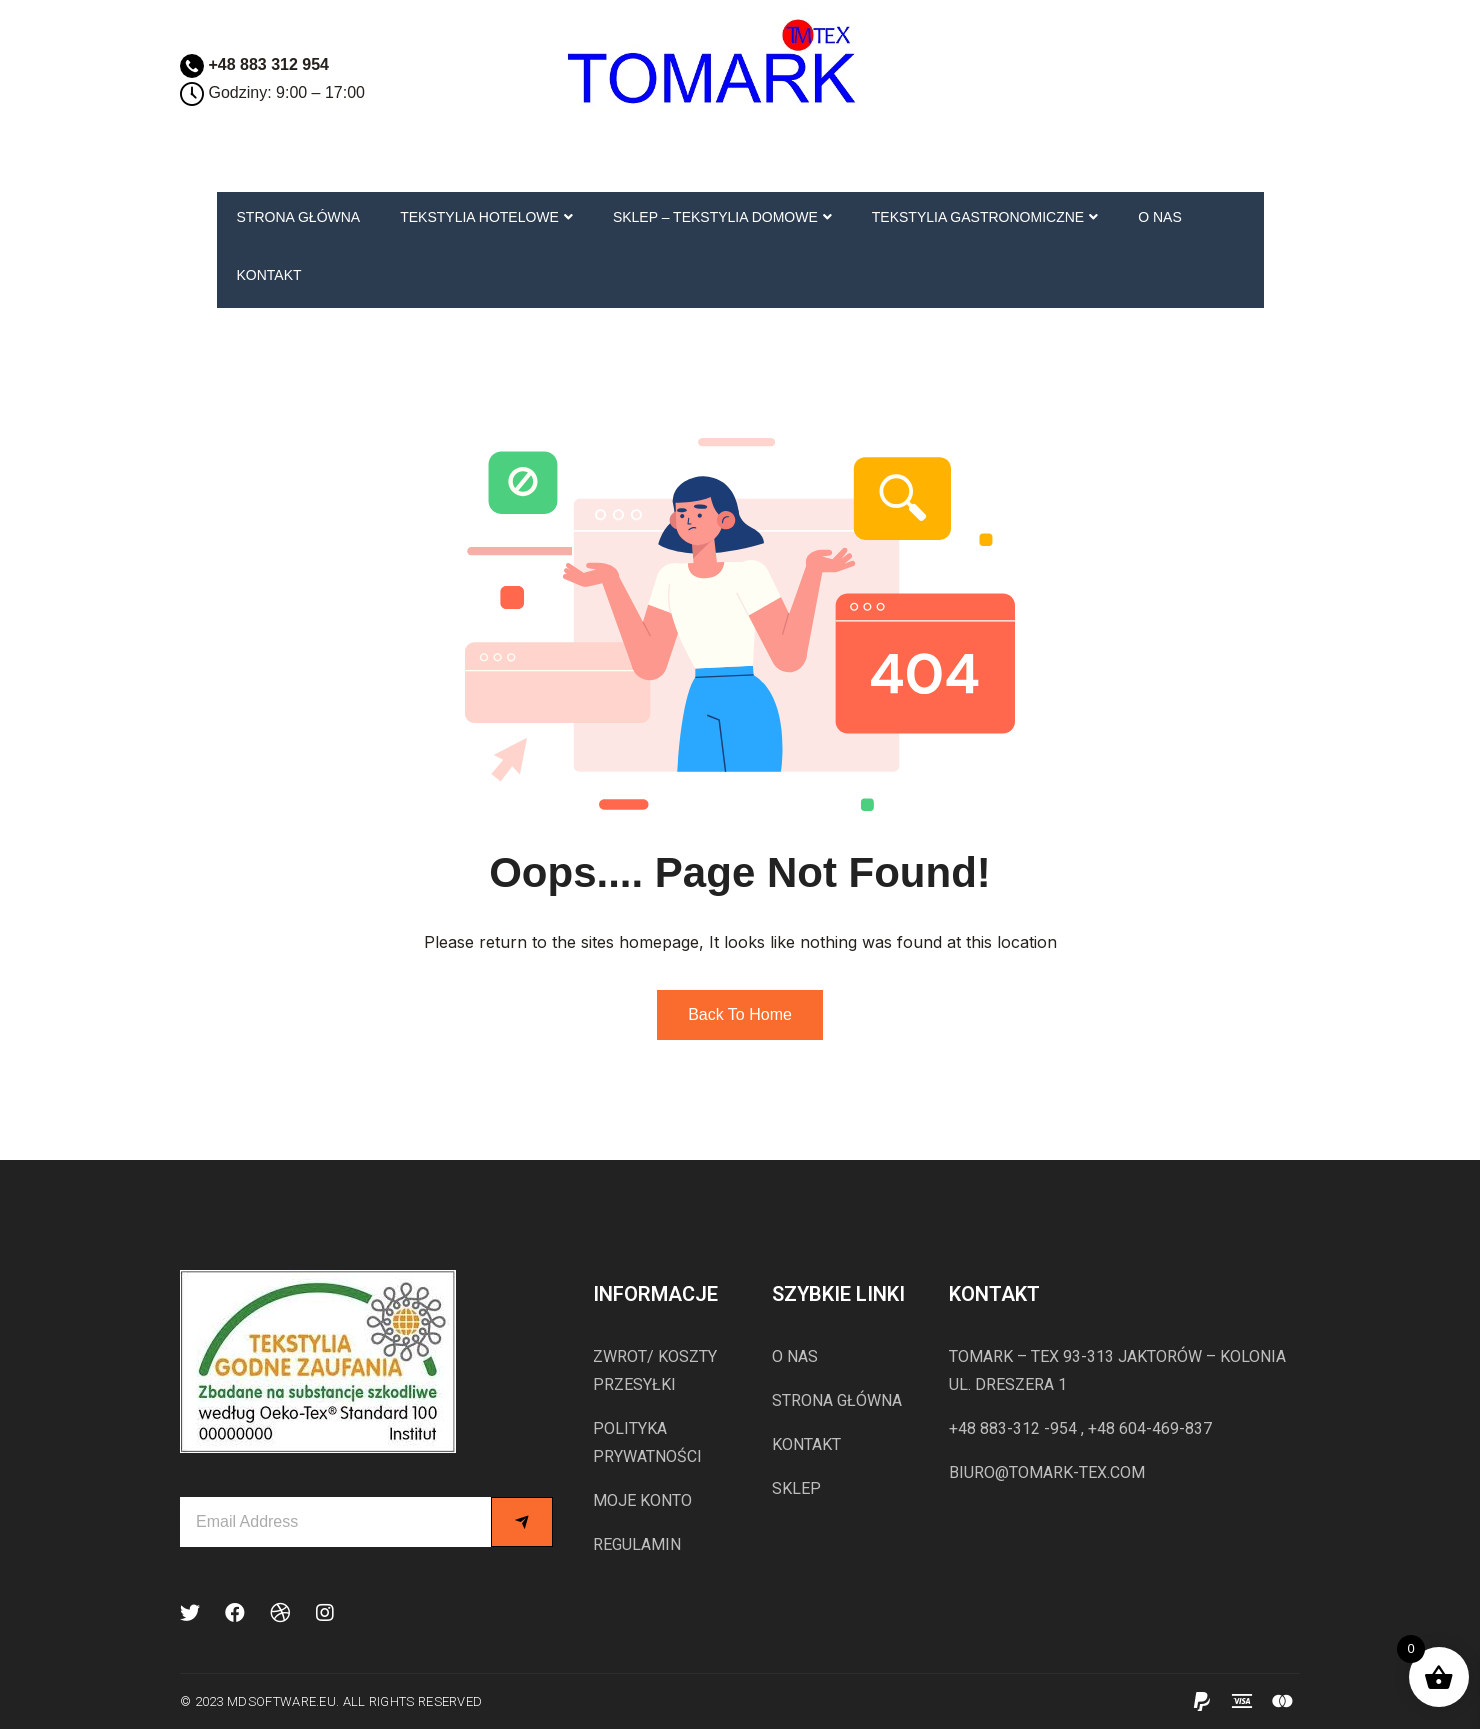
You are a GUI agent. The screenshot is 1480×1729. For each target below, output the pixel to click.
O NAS (1160, 217)
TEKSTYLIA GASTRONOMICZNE (985, 217)
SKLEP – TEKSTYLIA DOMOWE (722, 217)
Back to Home (740, 1014)
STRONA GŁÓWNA (299, 217)
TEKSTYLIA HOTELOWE (486, 217)
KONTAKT (269, 275)
